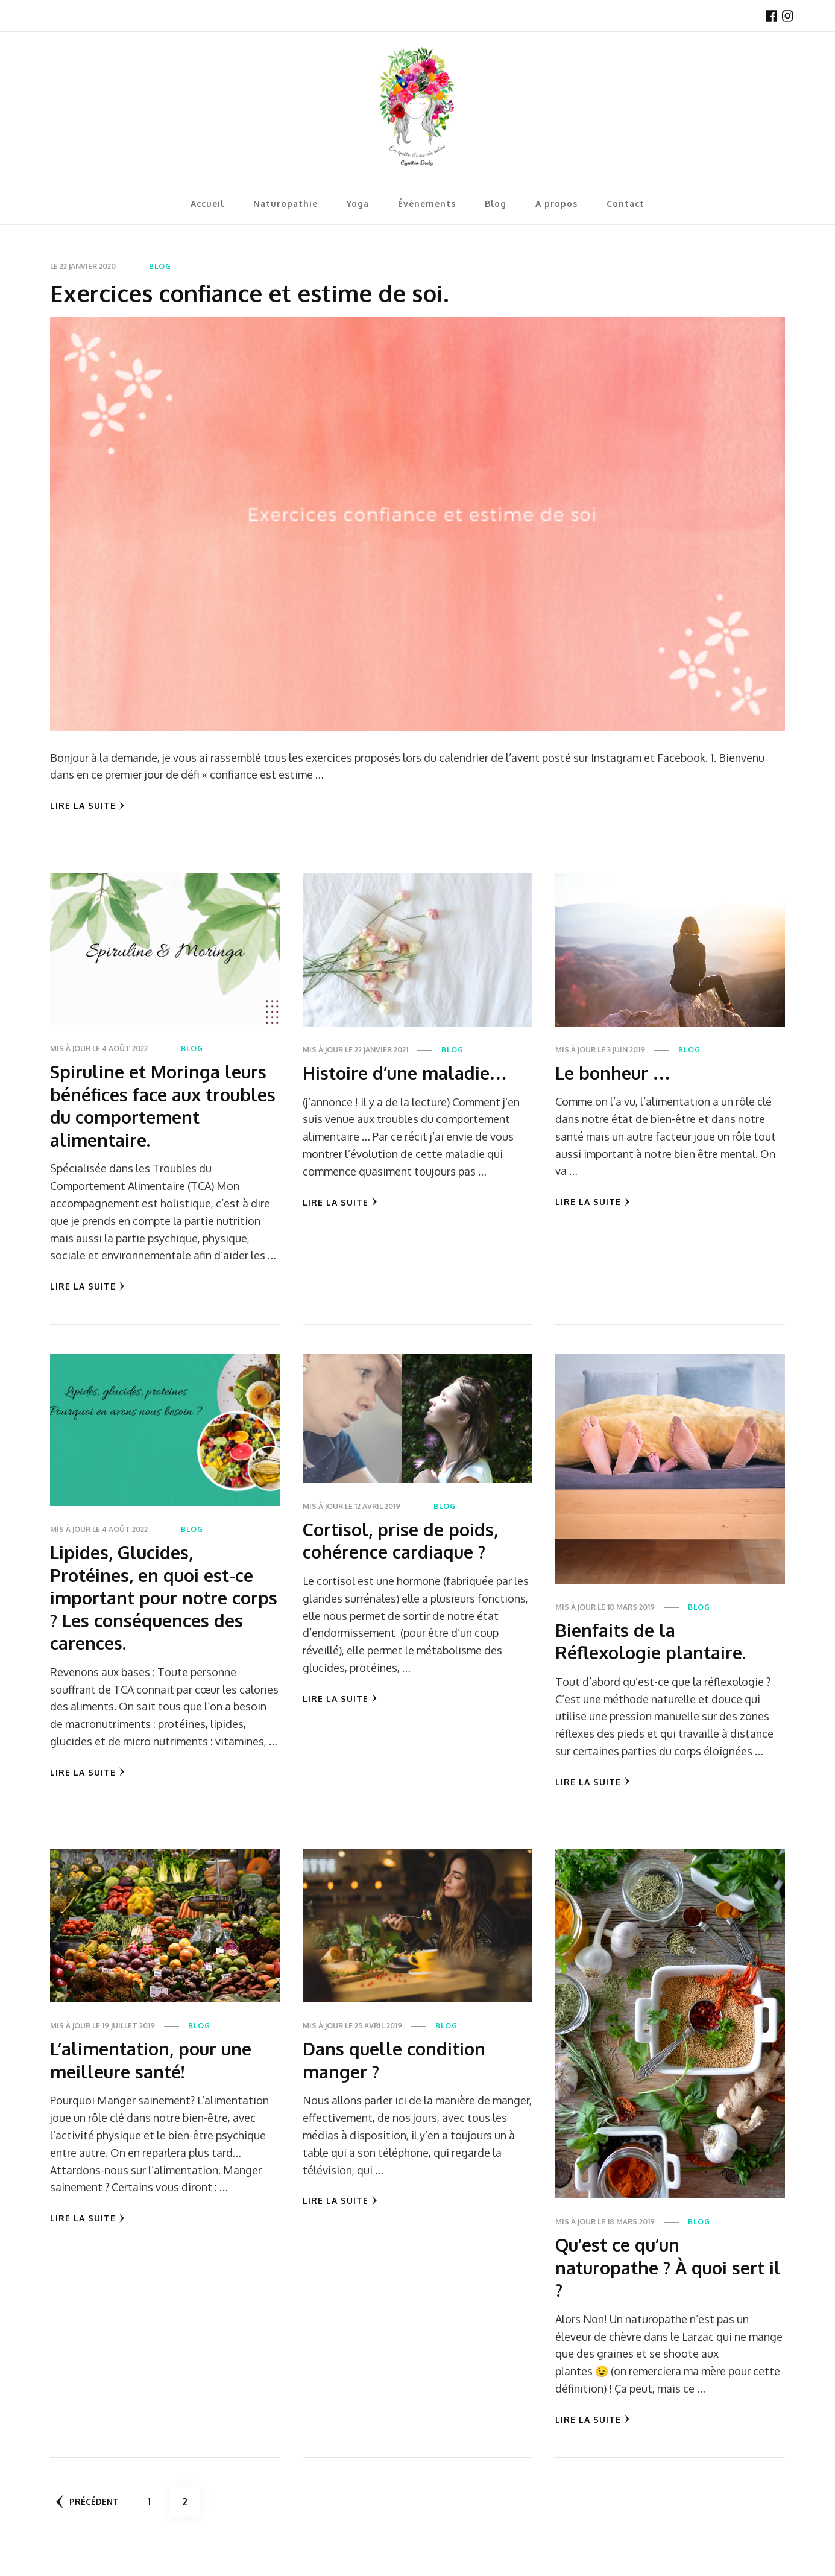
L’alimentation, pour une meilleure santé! (155, 2083)
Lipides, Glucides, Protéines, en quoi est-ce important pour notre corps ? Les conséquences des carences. (159, 1620)
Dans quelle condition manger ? (397, 2083)
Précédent (87, 2524)
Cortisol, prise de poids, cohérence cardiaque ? (402, 1563)
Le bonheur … (615, 1072)
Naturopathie (285, 203)
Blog (495, 203)
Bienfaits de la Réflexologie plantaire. (654, 1663)
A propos (556, 203)
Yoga (358, 203)
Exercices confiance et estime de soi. (260, 292)
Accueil (207, 203)
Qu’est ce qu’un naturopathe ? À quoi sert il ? (664, 2290)
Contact (625, 203)
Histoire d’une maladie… (408, 1072)
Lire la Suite (87, 805)
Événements (427, 203)
